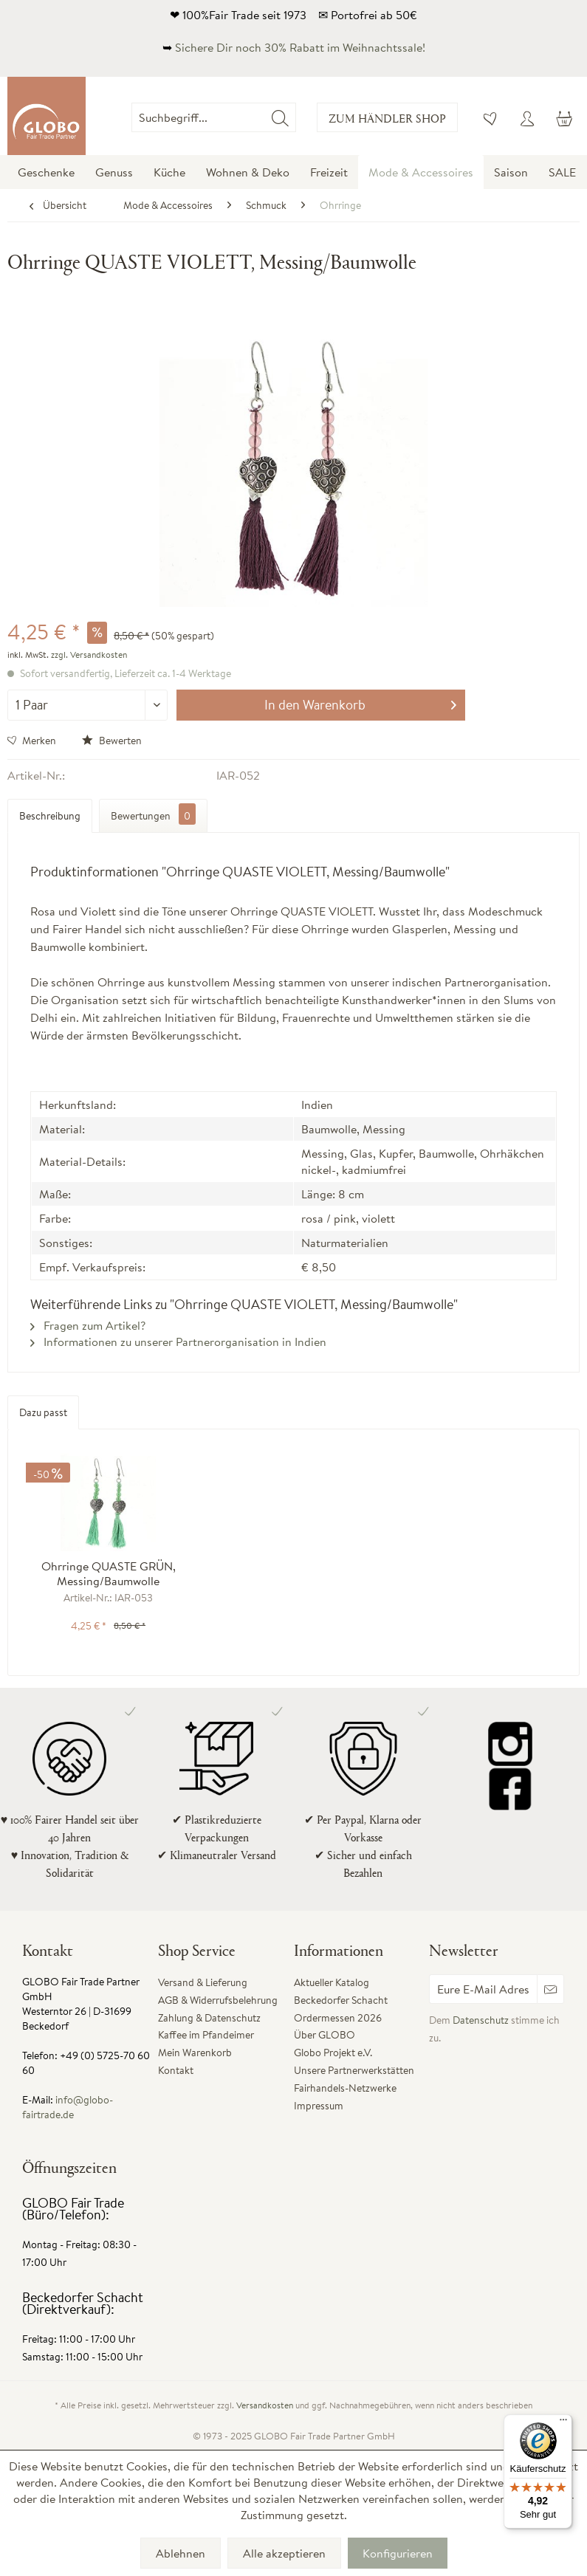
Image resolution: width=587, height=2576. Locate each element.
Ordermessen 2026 (338, 2017)
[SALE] (562, 172)
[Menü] (563, 2423)
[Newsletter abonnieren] (550, 1989)
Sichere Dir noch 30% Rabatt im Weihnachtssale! (300, 47)
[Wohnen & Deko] (248, 172)
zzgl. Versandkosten (89, 654)
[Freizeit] (329, 172)
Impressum (318, 2105)
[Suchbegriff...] (213, 117)
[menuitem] (295, 117)
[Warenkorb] (563, 117)
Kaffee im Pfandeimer (206, 2034)
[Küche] (169, 172)
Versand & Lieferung (202, 1982)
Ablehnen (180, 2553)
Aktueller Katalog (331, 1982)
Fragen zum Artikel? (87, 1325)
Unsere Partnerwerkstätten (354, 2070)
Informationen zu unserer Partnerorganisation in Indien (178, 1341)
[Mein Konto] (527, 117)
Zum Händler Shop (387, 117)
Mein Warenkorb (195, 2052)
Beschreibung (49, 815)
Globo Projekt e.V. (333, 2052)
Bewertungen (153, 814)
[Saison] (511, 172)
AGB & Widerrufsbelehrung (218, 2000)
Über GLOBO (324, 2034)
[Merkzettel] (491, 117)
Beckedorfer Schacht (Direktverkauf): (82, 2303)
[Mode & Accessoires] (421, 172)
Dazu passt (43, 1412)
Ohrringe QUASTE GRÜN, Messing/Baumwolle (108, 1573)
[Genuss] (114, 172)
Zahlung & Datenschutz (209, 2017)
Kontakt (175, 2070)
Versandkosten (264, 2405)
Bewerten (112, 740)
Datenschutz (481, 2020)
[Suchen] (280, 117)
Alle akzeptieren (284, 2553)
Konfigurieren (398, 2553)
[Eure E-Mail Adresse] (483, 1989)
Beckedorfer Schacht (341, 2000)
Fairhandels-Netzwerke (345, 2088)
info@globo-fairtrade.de (67, 2107)
